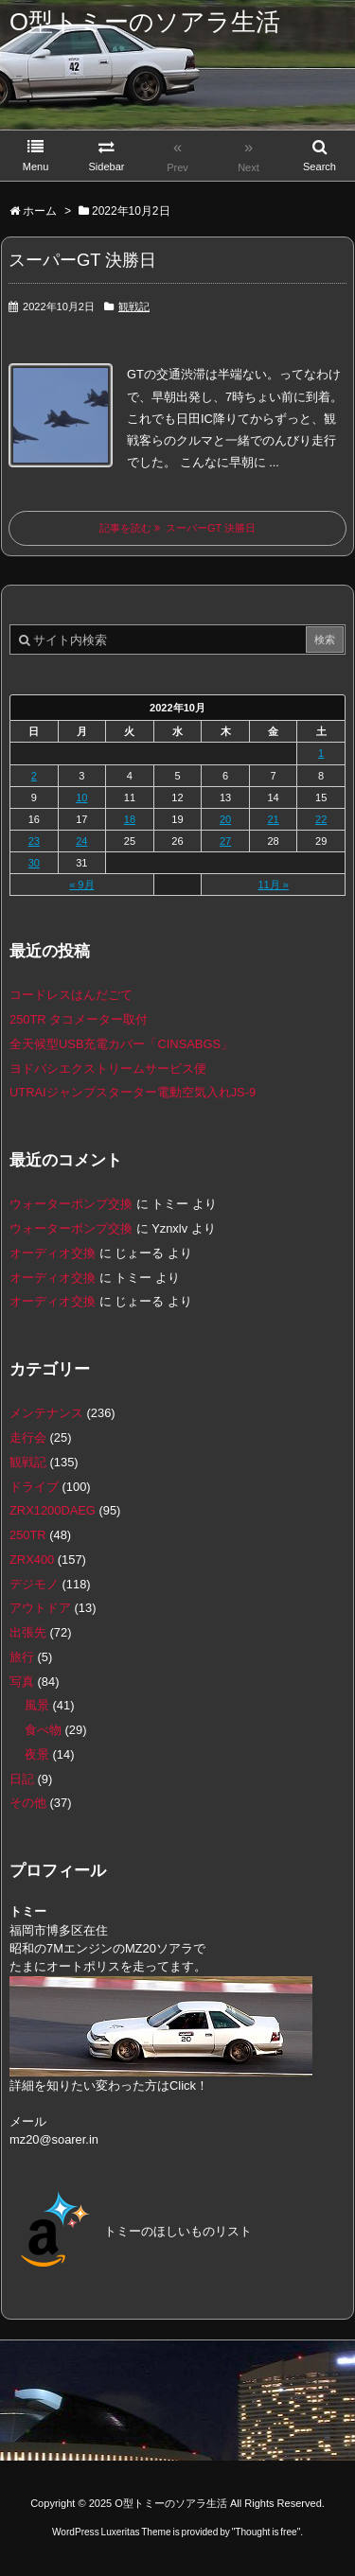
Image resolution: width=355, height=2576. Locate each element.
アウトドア (40, 1608)
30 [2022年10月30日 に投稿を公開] (34, 862)
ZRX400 (31, 1559)
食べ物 (43, 1730)
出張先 (27, 1632)
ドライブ (34, 1487)
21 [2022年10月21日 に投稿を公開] (272, 819)
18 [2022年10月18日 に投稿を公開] (129, 819)
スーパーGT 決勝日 (82, 260)
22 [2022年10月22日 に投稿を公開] (321, 819)
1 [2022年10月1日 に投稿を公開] (321, 753)
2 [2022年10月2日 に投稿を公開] (34, 775)
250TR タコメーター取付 (78, 1019)
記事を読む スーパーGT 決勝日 (177, 528)
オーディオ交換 (52, 1253)
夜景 (37, 1754)
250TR (27, 1535)
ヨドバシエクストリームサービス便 (107, 1068)
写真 (21, 1681)
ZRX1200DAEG (52, 1510)
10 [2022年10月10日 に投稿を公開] (81, 797)
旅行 (21, 1657)
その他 (27, 1803)
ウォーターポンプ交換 (71, 1204)
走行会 (27, 1437)
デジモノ (34, 1584)
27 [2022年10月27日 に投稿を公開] (225, 841)
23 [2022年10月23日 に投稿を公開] (34, 841)
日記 (21, 1779)
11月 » (272, 884)
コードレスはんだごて (71, 995)
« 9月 (81, 884)
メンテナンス (46, 1413)
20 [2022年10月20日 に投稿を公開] (225, 819)
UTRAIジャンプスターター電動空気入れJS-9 (132, 1092)
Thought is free (265, 2532)
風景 (37, 1705)
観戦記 (134, 306)
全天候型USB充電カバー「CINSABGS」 (121, 1044)
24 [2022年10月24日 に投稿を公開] (81, 841)
